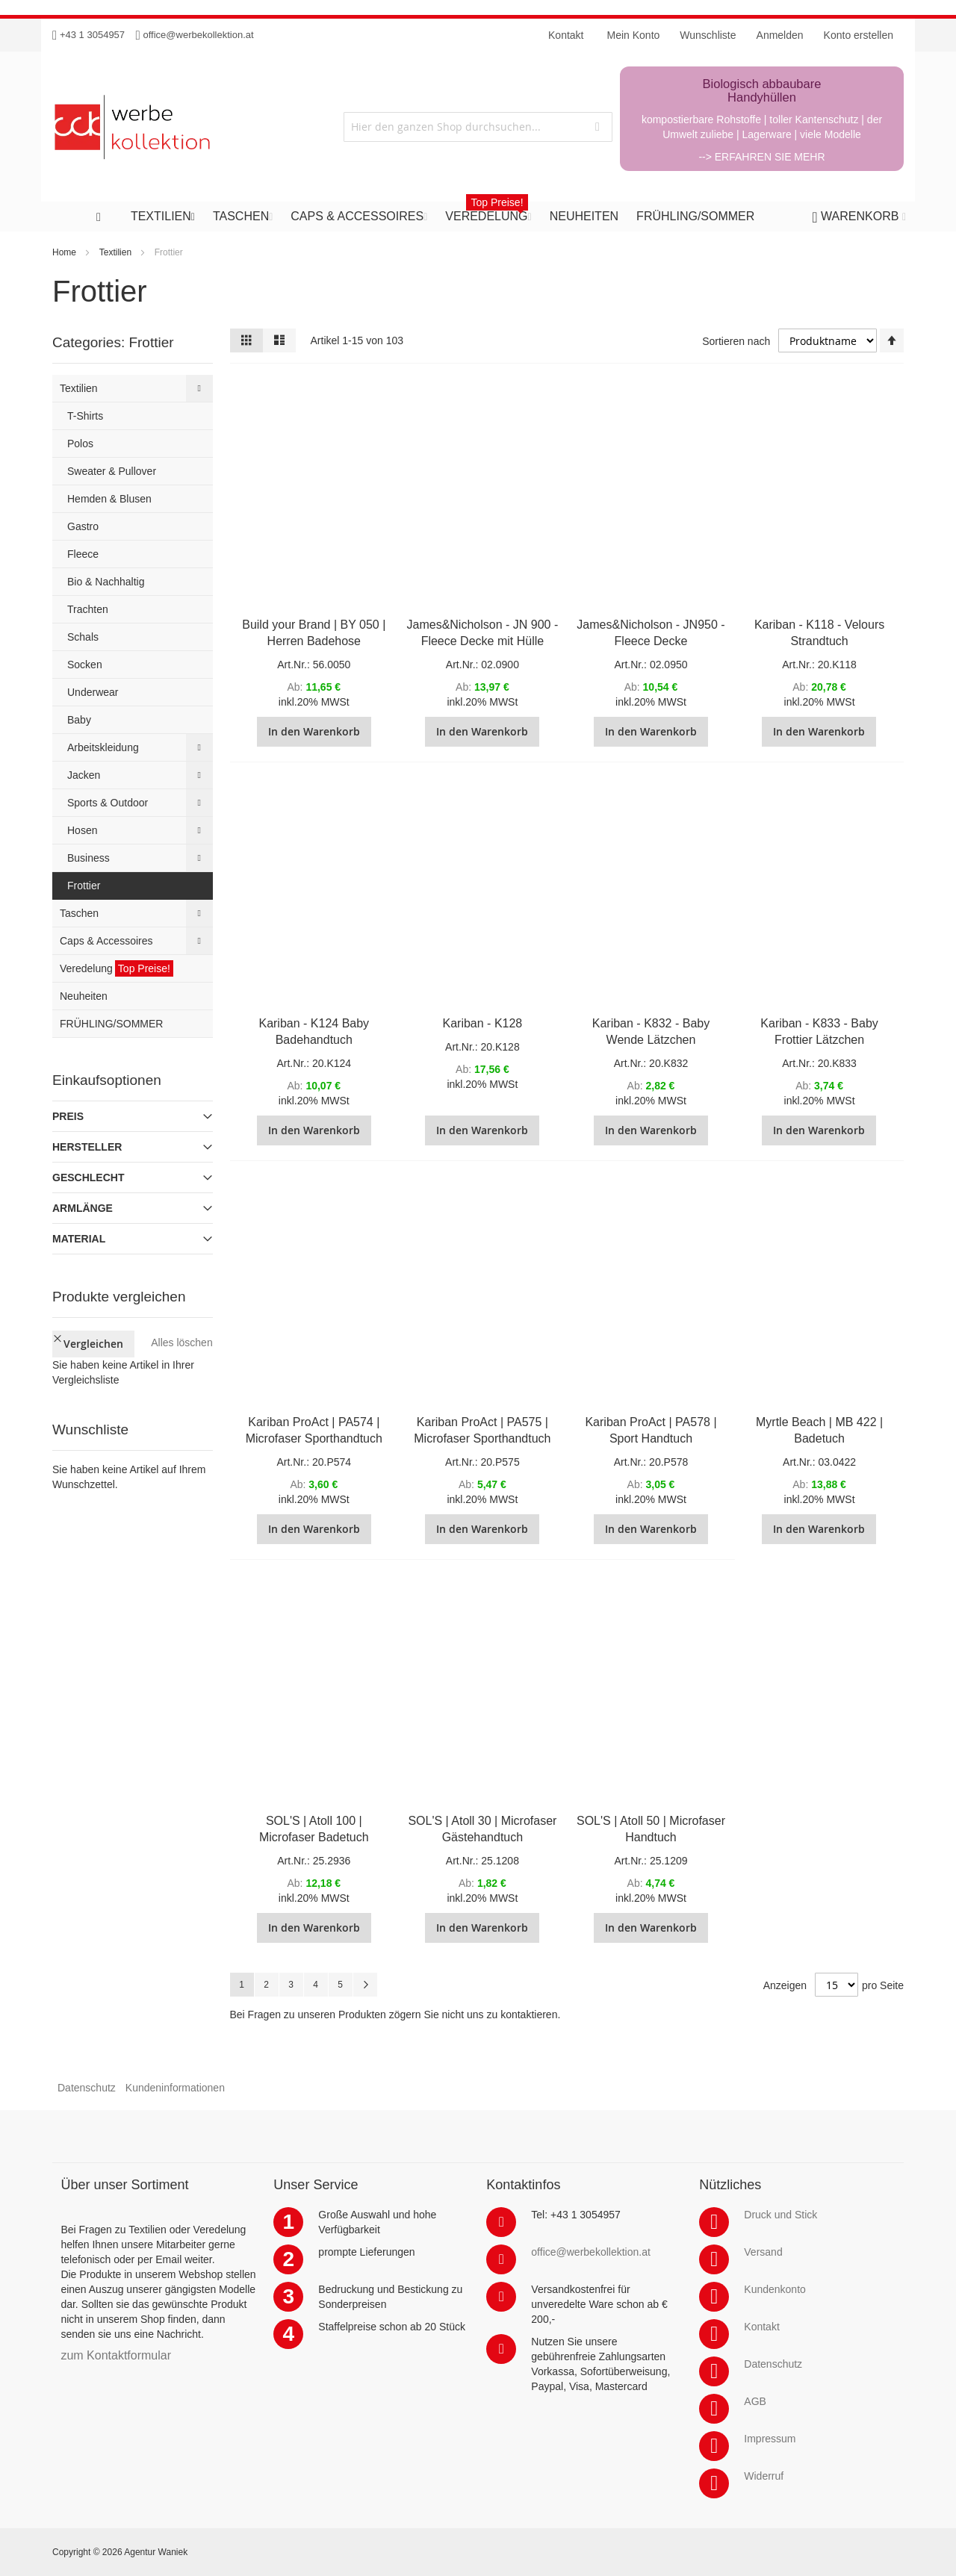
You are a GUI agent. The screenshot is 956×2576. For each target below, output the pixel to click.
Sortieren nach (736, 341)
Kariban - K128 (483, 1023)
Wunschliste (708, 35)
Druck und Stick (780, 2215)
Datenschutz (87, 2088)
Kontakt (761, 2327)
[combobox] (478, 127)
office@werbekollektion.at (198, 34)
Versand (763, 2252)
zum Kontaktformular (115, 2355)
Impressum (769, 2439)
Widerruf (763, 2476)
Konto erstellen (858, 35)
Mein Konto (633, 35)
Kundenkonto (775, 2289)
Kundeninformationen (175, 2088)
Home (64, 252)
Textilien (115, 252)
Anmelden (780, 35)
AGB (755, 2401)
